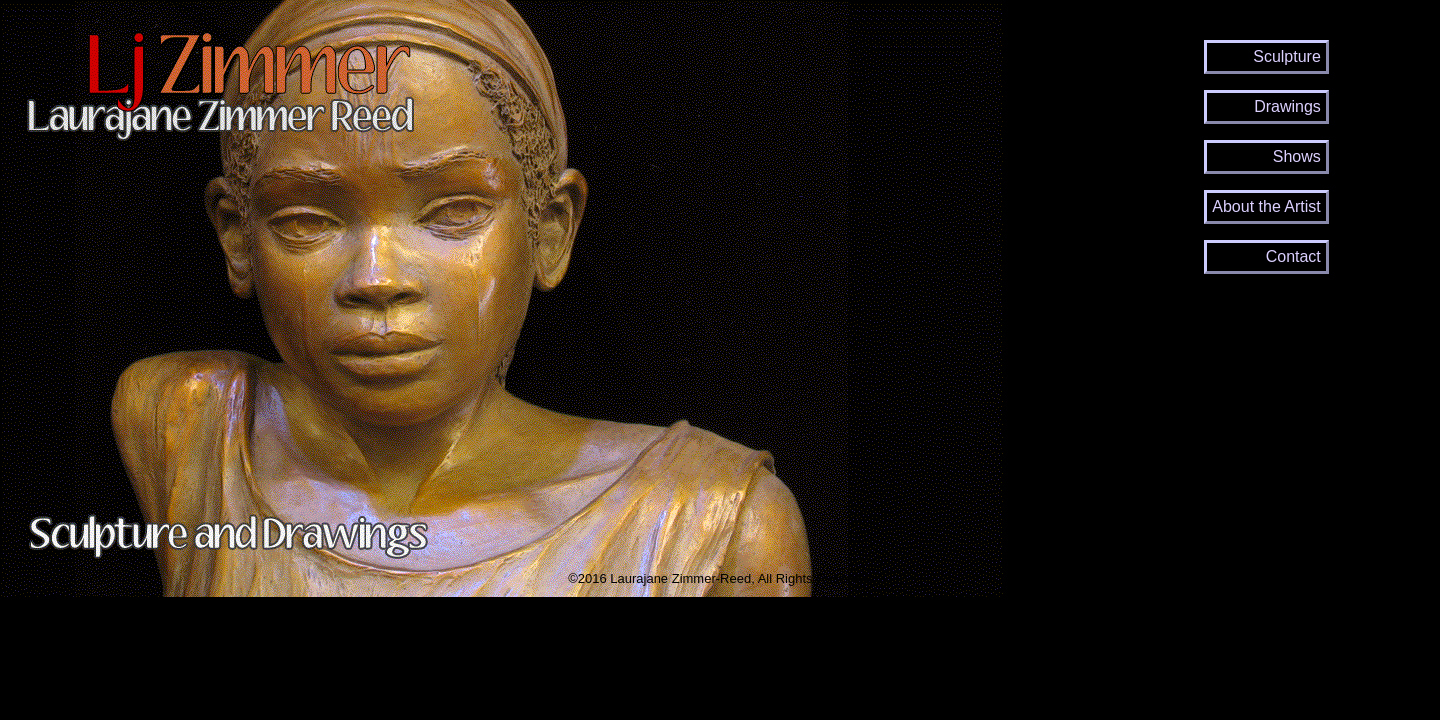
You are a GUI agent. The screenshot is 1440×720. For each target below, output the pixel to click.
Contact (1293, 256)
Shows (1297, 156)
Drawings (1287, 106)
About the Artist (1266, 206)
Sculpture (1287, 56)
